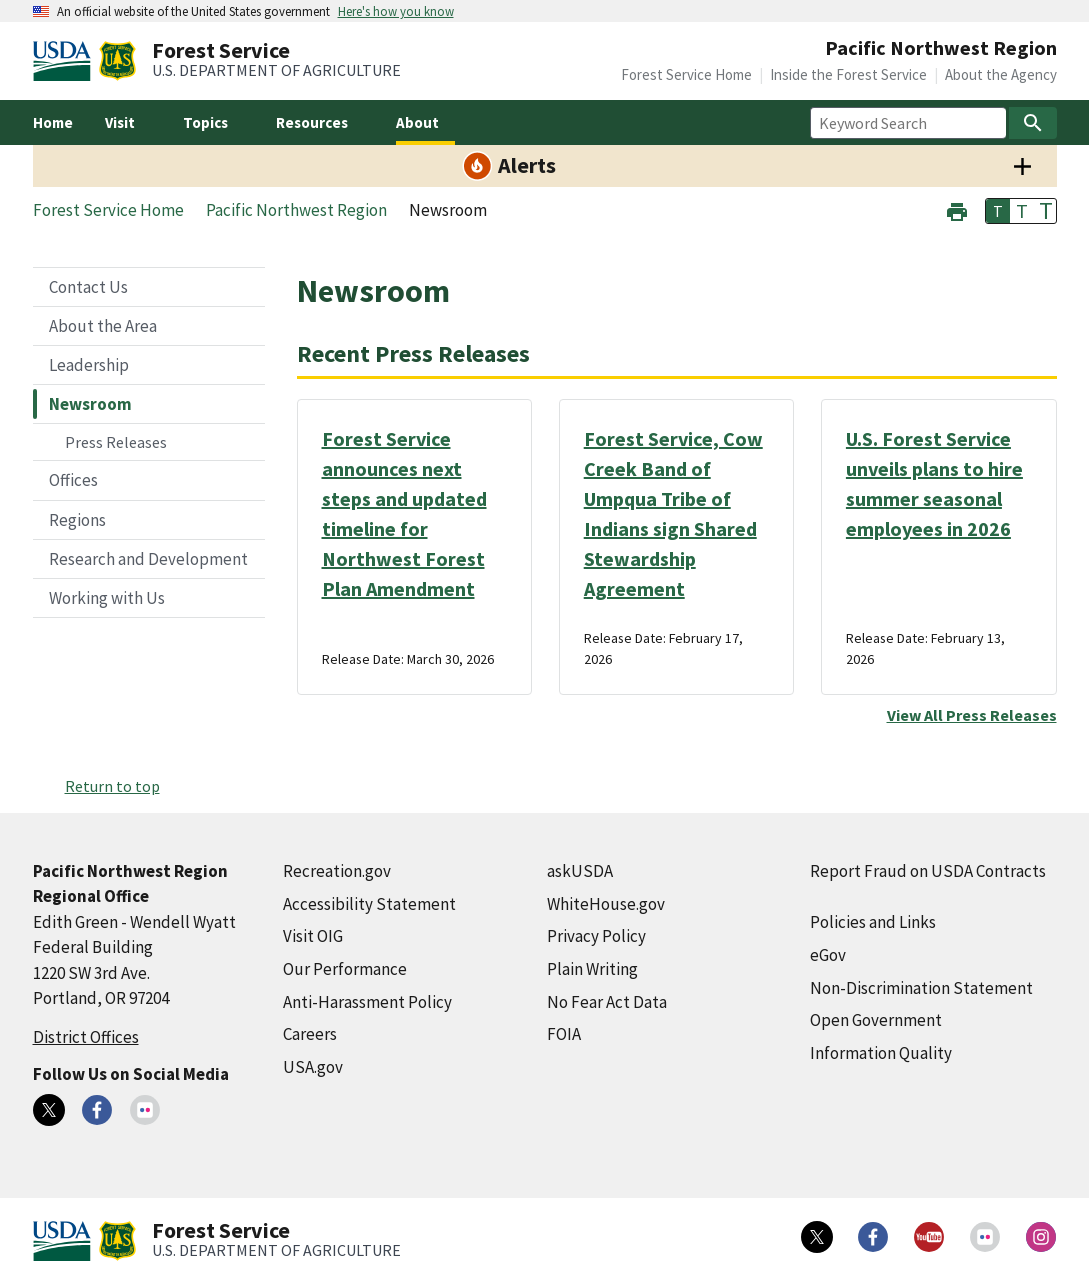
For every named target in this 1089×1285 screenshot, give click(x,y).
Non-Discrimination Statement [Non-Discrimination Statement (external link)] (921, 988)
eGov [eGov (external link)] (828, 955)
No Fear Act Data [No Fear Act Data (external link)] (607, 1002)
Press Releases (116, 442)
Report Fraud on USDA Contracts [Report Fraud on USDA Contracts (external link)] (928, 871)
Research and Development (148, 559)
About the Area (103, 326)
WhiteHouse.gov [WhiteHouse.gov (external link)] (606, 904)
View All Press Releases (972, 715)
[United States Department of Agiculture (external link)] (66, 61)
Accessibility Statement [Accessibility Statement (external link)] (369, 904)
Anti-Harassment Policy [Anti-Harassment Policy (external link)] (367, 1002)
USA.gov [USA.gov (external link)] (313, 1067)
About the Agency (1001, 74)
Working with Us (107, 598)
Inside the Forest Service (848, 74)
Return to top (112, 786)
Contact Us (88, 287)
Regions (77, 520)
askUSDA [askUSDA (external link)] (580, 871)
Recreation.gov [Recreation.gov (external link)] (337, 871)
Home (53, 122)
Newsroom (90, 404)
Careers (310, 1034)
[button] (957, 209)
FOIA (564, 1034)
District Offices (86, 1037)
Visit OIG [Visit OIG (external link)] (313, 936)
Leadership (89, 365)
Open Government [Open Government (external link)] (876, 1020)
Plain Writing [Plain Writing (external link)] (592, 969)
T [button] (998, 211)
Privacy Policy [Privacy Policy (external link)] (596, 936)
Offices (73, 480)
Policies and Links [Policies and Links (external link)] (873, 922)
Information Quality (881, 1053)
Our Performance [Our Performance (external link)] (345, 969)
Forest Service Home (686, 74)
